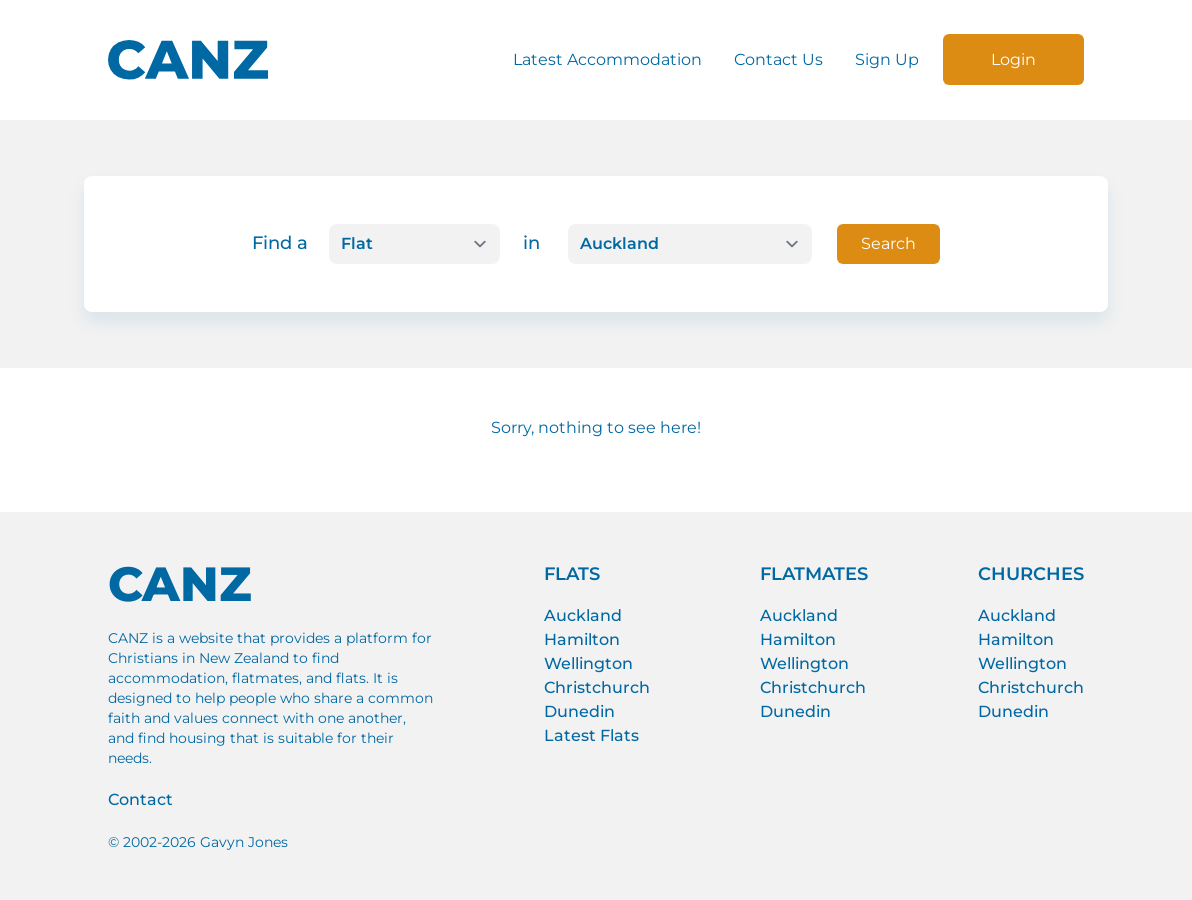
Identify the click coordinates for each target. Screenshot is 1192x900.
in (531, 243)
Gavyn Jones (244, 842)
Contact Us (778, 59)
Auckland (583, 615)
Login (1013, 59)
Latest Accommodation (607, 59)
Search (888, 243)
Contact (140, 799)
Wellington (588, 663)
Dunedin (579, 711)
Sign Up (887, 59)
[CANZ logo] (188, 60)
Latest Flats (591, 735)
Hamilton (582, 639)
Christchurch (597, 687)
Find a (280, 243)
